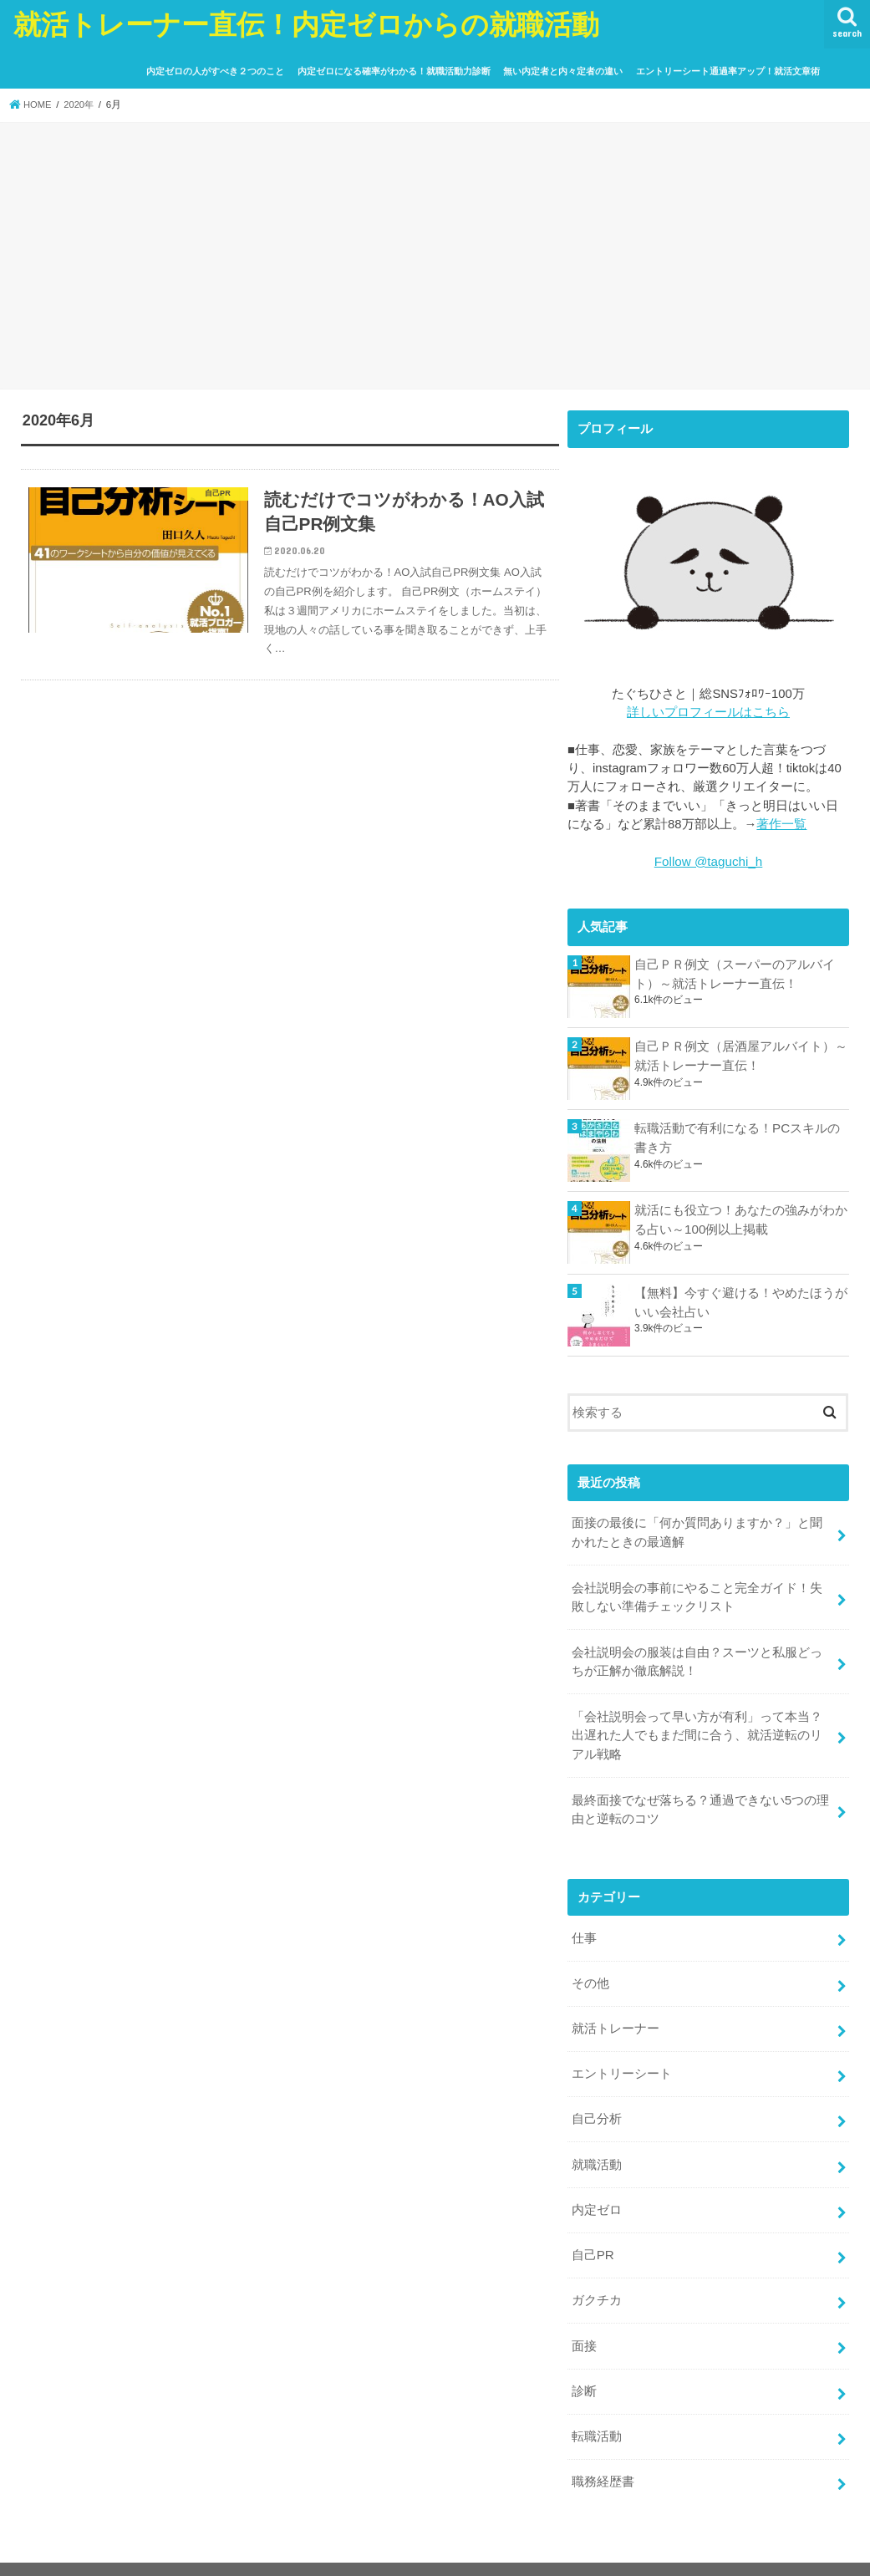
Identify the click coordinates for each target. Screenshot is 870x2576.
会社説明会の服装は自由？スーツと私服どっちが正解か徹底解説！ (697, 1656)
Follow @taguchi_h (708, 861)
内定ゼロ (597, 2192)
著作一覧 (781, 823)
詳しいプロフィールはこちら (708, 712)
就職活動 (597, 2149)
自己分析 (597, 2104)
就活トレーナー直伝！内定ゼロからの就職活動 (306, 24)
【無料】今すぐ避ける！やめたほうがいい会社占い (740, 1300)
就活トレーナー (615, 2016)
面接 (584, 2325)
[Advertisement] (435, 258)
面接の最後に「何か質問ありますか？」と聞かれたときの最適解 (697, 1530)
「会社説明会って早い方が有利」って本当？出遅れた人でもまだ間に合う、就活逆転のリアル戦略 (697, 1728)
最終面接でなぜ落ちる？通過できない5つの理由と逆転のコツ (700, 1800)
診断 (584, 2369)
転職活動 (597, 2414)
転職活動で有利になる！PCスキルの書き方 (737, 1136)
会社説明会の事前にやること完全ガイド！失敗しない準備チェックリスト (697, 1593)
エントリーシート (622, 2060)
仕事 (584, 1927)
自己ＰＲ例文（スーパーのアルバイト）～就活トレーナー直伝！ (734, 972)
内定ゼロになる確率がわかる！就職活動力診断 (394, 71)
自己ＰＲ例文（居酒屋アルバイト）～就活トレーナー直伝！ (740, 1054)
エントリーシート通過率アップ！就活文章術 (728, 71)
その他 (590, 1971)
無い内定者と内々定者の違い (563, 71)
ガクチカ (597, 2281)
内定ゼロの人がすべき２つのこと (215, 71)
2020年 (81, 104)
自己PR (593, 2236)
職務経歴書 (603, 2458)
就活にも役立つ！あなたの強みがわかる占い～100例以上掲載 (740, 1219)
